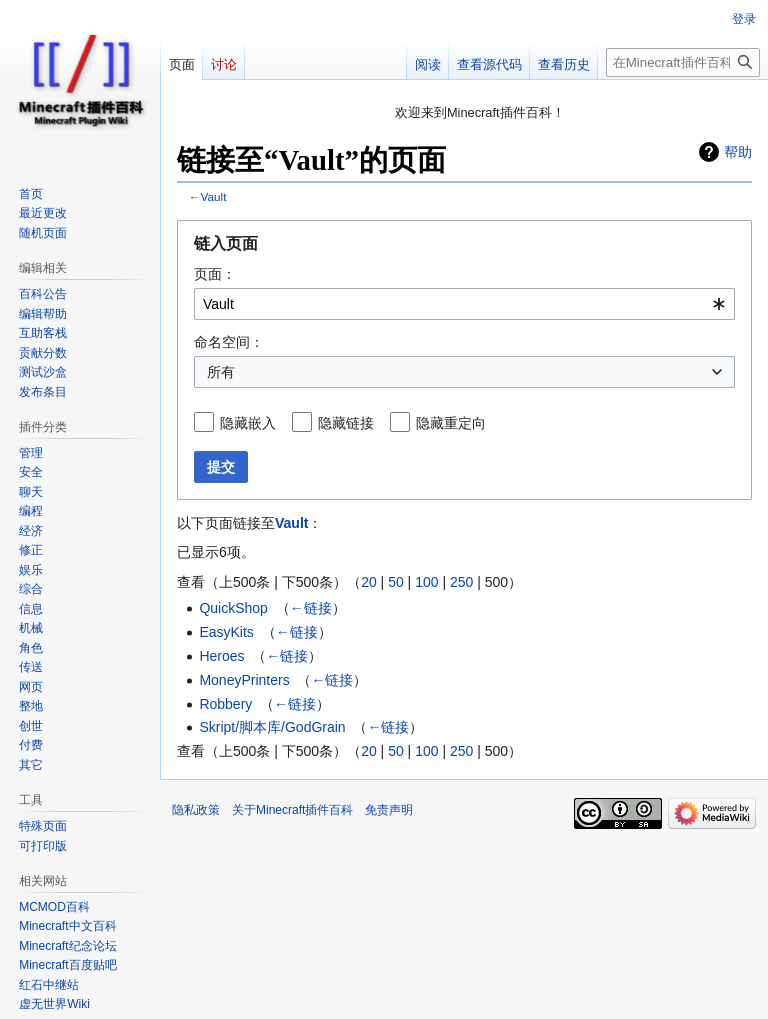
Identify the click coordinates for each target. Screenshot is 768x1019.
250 (461, 582)
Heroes (221, 656)
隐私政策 (196, 810)
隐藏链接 (346, 423)
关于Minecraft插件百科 (292, 810)
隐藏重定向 (451, 423)
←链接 (311, 608)
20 (369, 582)
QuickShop (233, 608)
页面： (215, 274)
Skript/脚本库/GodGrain (272, 727)
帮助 (738, 152)
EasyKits (226, 632)
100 (426, 582)
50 (396, 582)
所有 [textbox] (221, 372)
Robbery (225, 704)
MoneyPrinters (244, 680)
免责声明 (389, 810)
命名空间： (229, 342)
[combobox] (464, 304)
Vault (214, 196)
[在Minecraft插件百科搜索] (683, 62)
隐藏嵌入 (248, 423)
